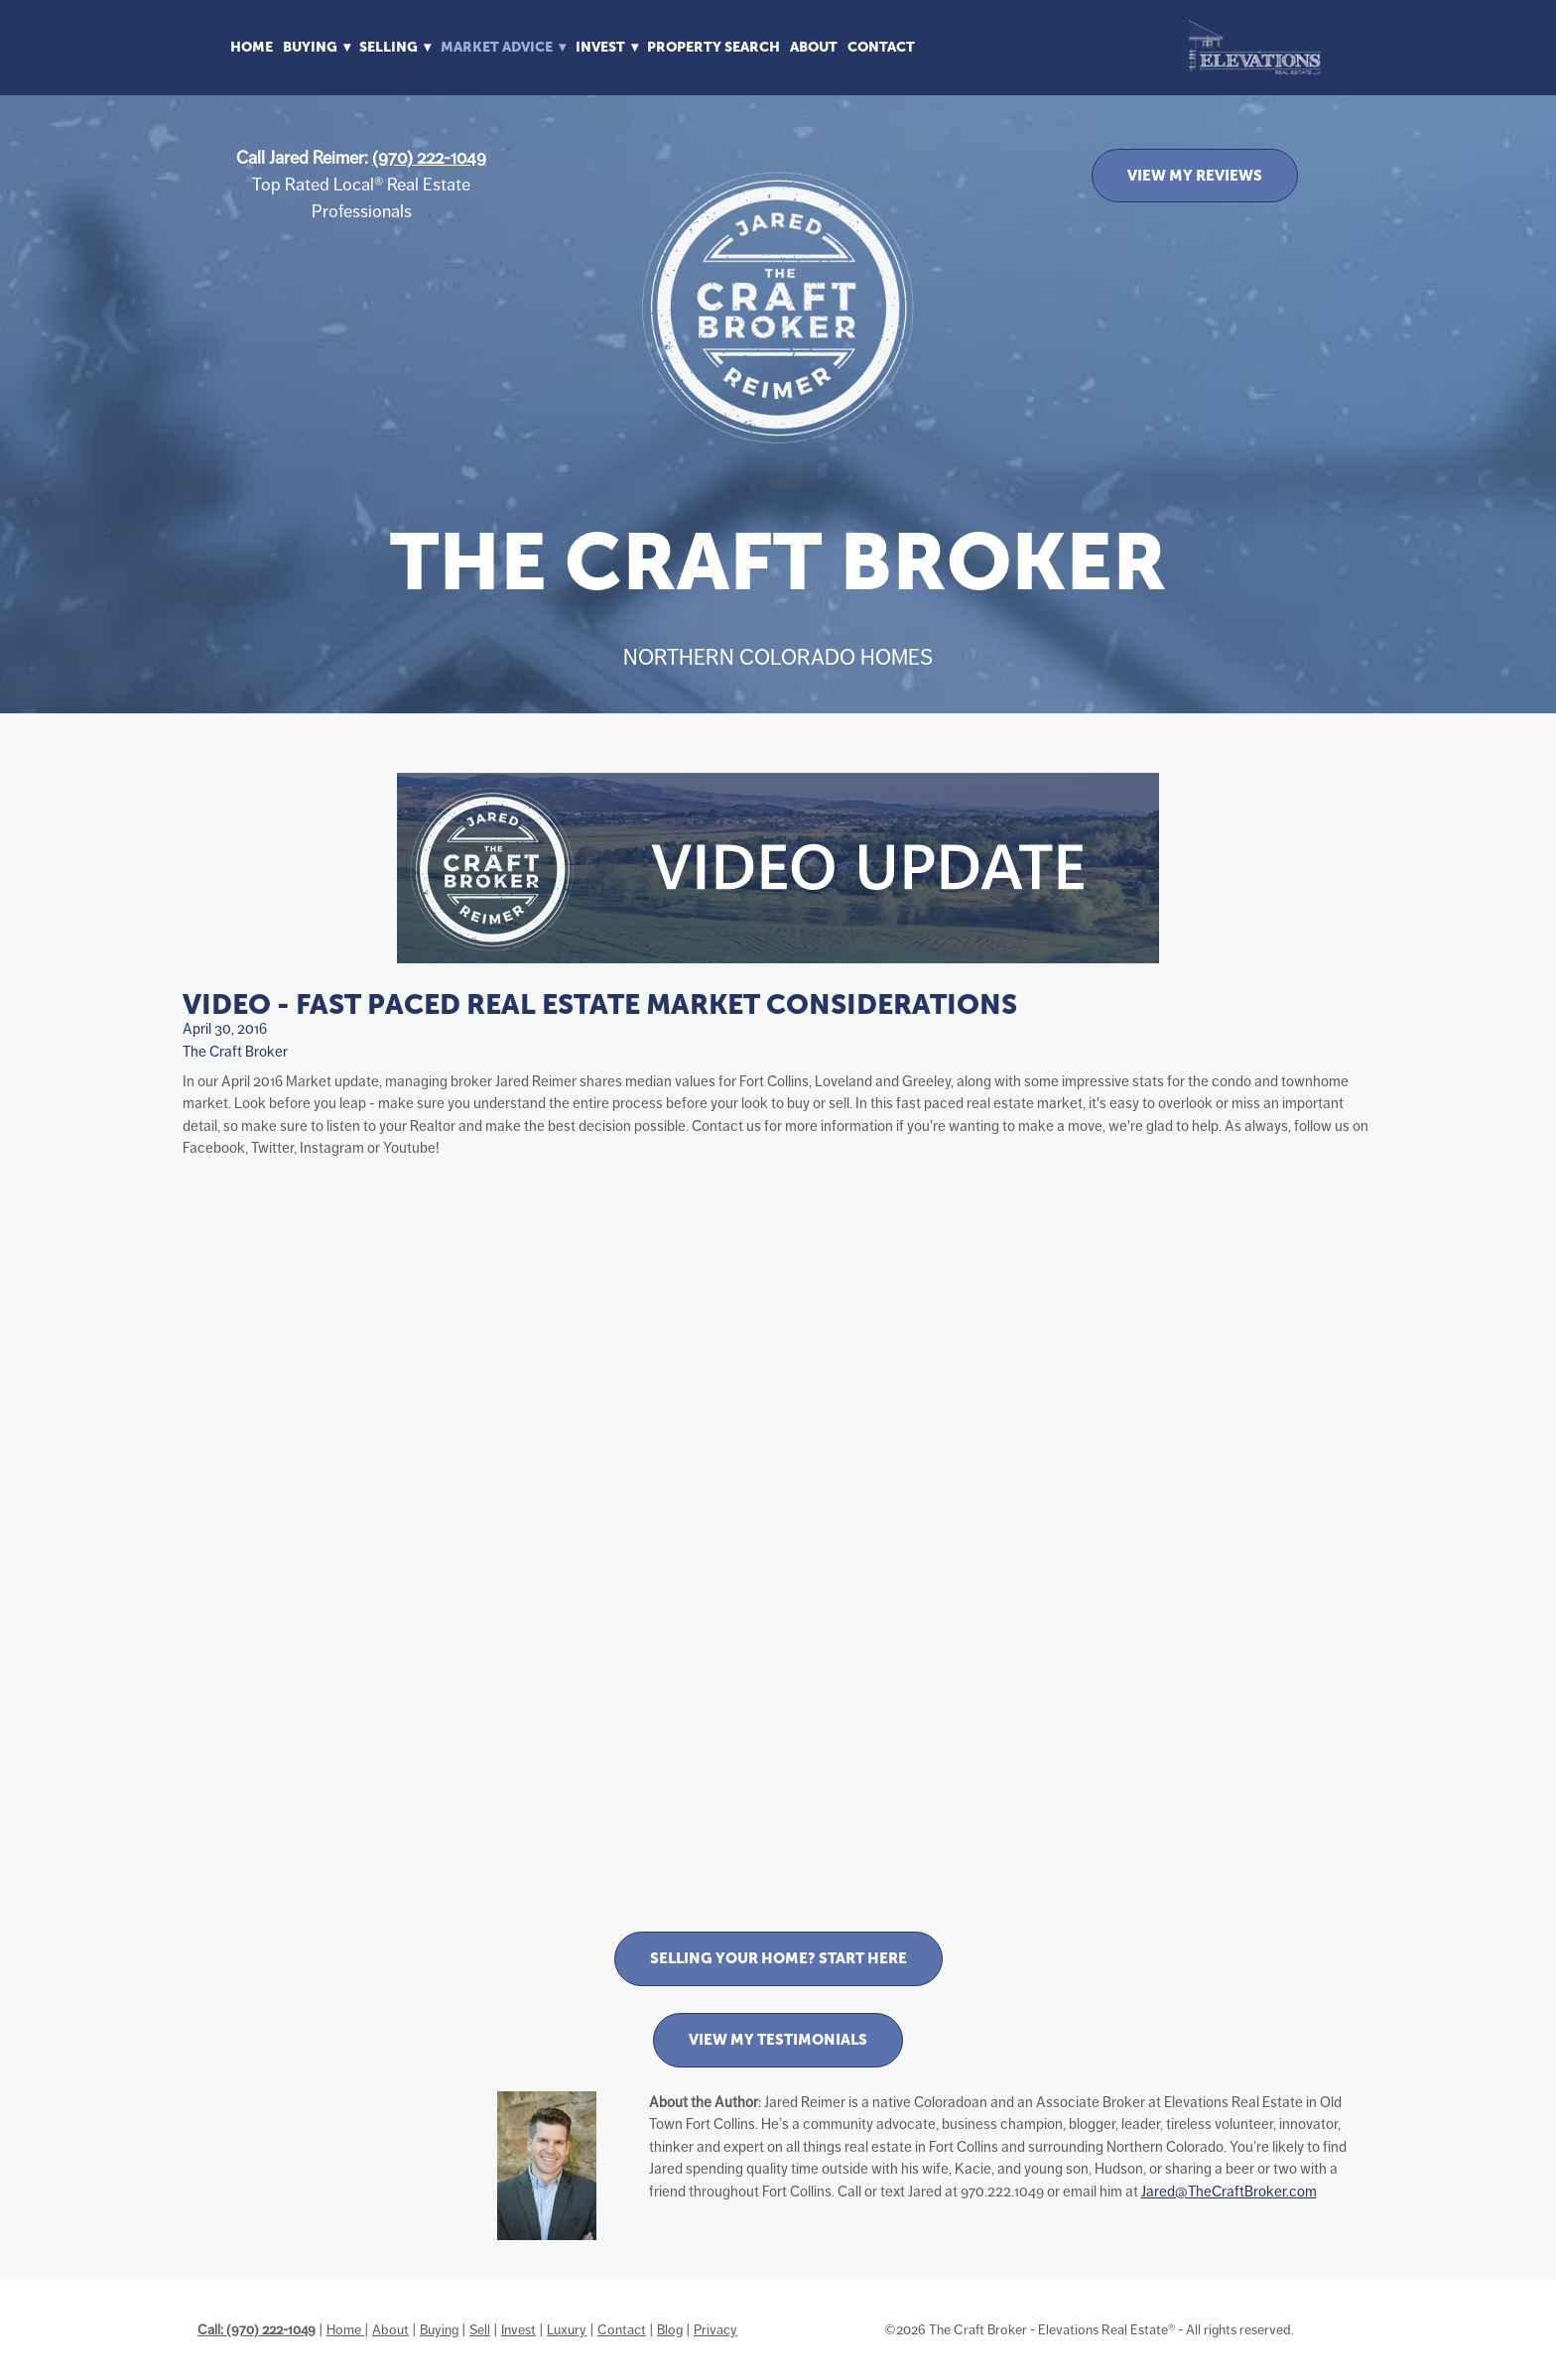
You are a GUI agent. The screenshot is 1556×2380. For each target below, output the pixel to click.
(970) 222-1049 (429, 158)
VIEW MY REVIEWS (1194, 175)
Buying (439, 2329)
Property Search (713, 47)
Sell (479, 2329)
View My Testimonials (778, 2039)
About (814, 47)
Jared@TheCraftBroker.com (1229, 2191)
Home (251, 47)
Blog (670, 2329)
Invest (518, 2329)
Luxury (566, 2329)
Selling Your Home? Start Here (778, 1957)
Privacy (715, 2329)
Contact (881, 47)
